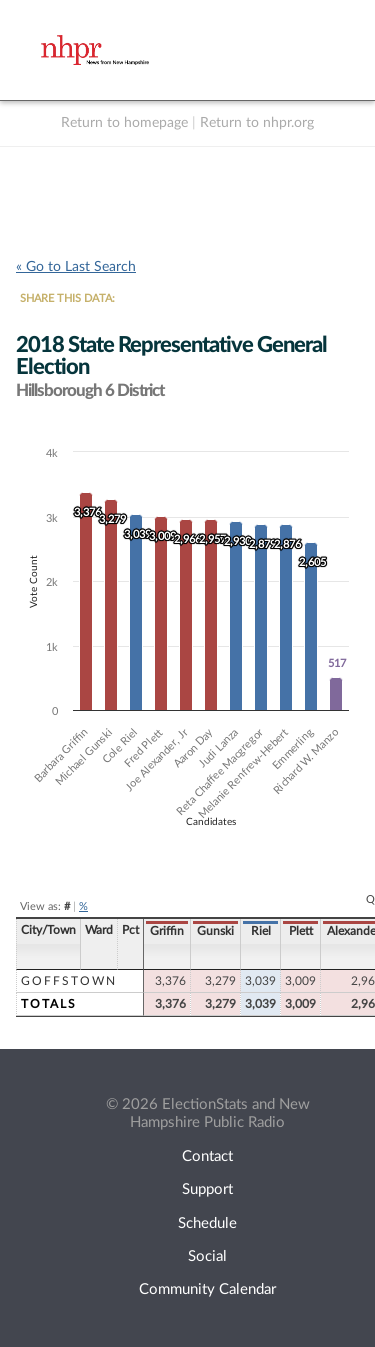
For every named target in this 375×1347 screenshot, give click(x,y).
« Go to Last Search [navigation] (76, 267)
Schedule (207, 1223)
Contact (207, 1156)
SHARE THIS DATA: (67, 298)
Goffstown (69, 981)
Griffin (167, 931)
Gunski (215, 931)
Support (207, 1189)
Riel (261, 931)
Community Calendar (207, 1289)
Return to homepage (124, 123)
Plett (301, 931)
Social (207, 1256)
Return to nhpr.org (257, 123)
